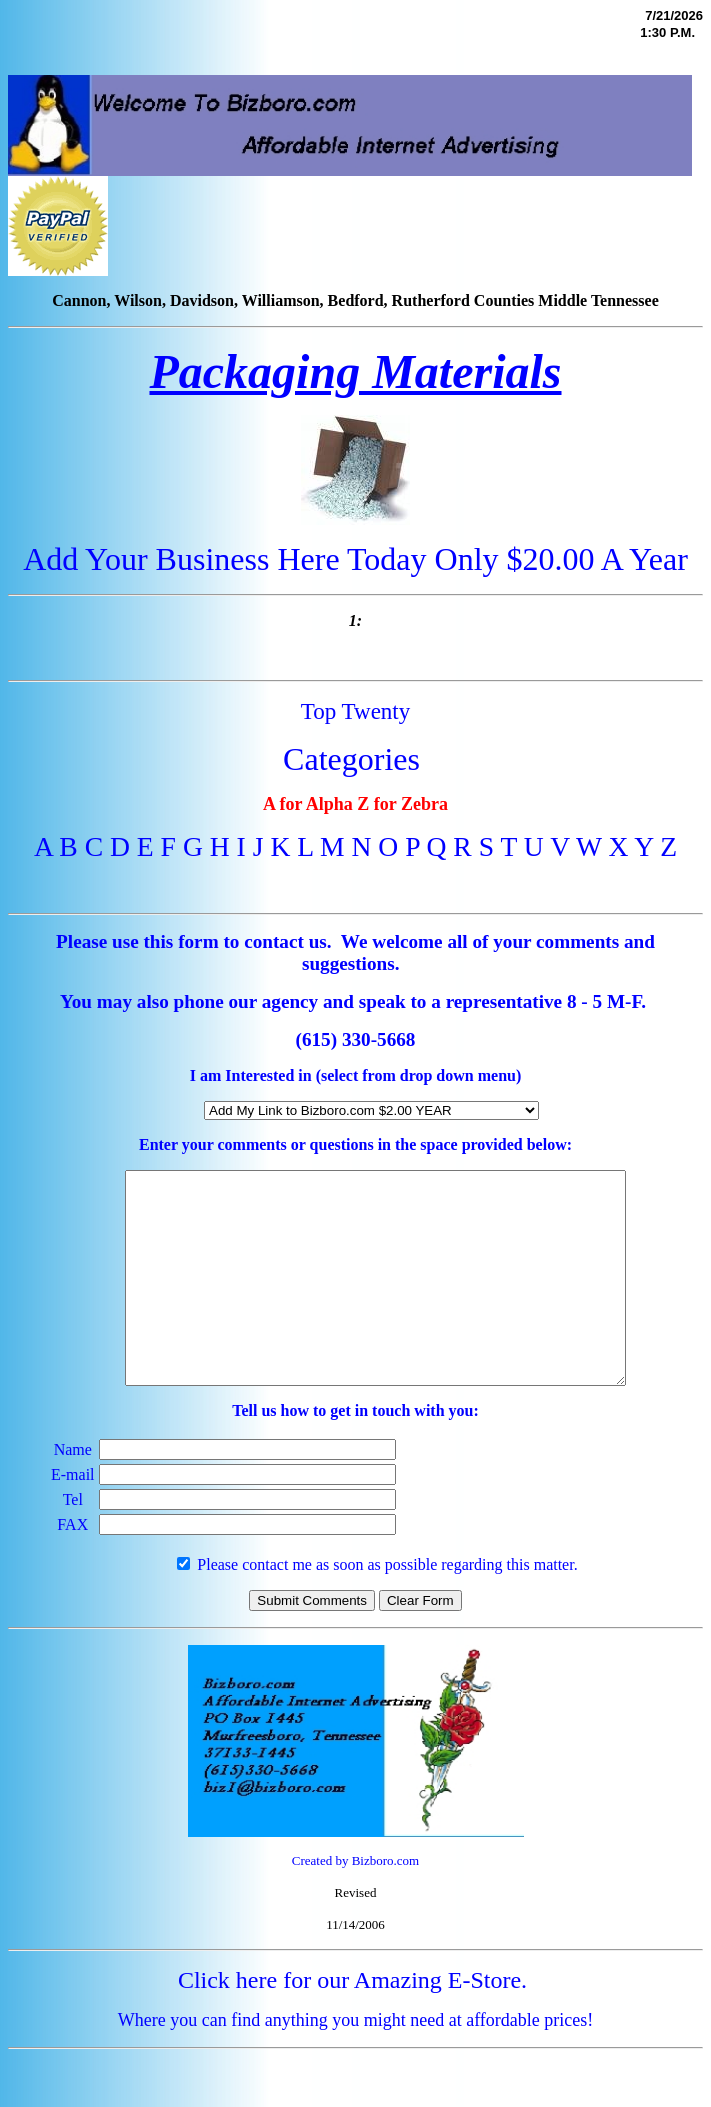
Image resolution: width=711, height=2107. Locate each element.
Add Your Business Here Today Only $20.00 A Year (355, 559)
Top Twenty (356, 711)
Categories (351, 759)
